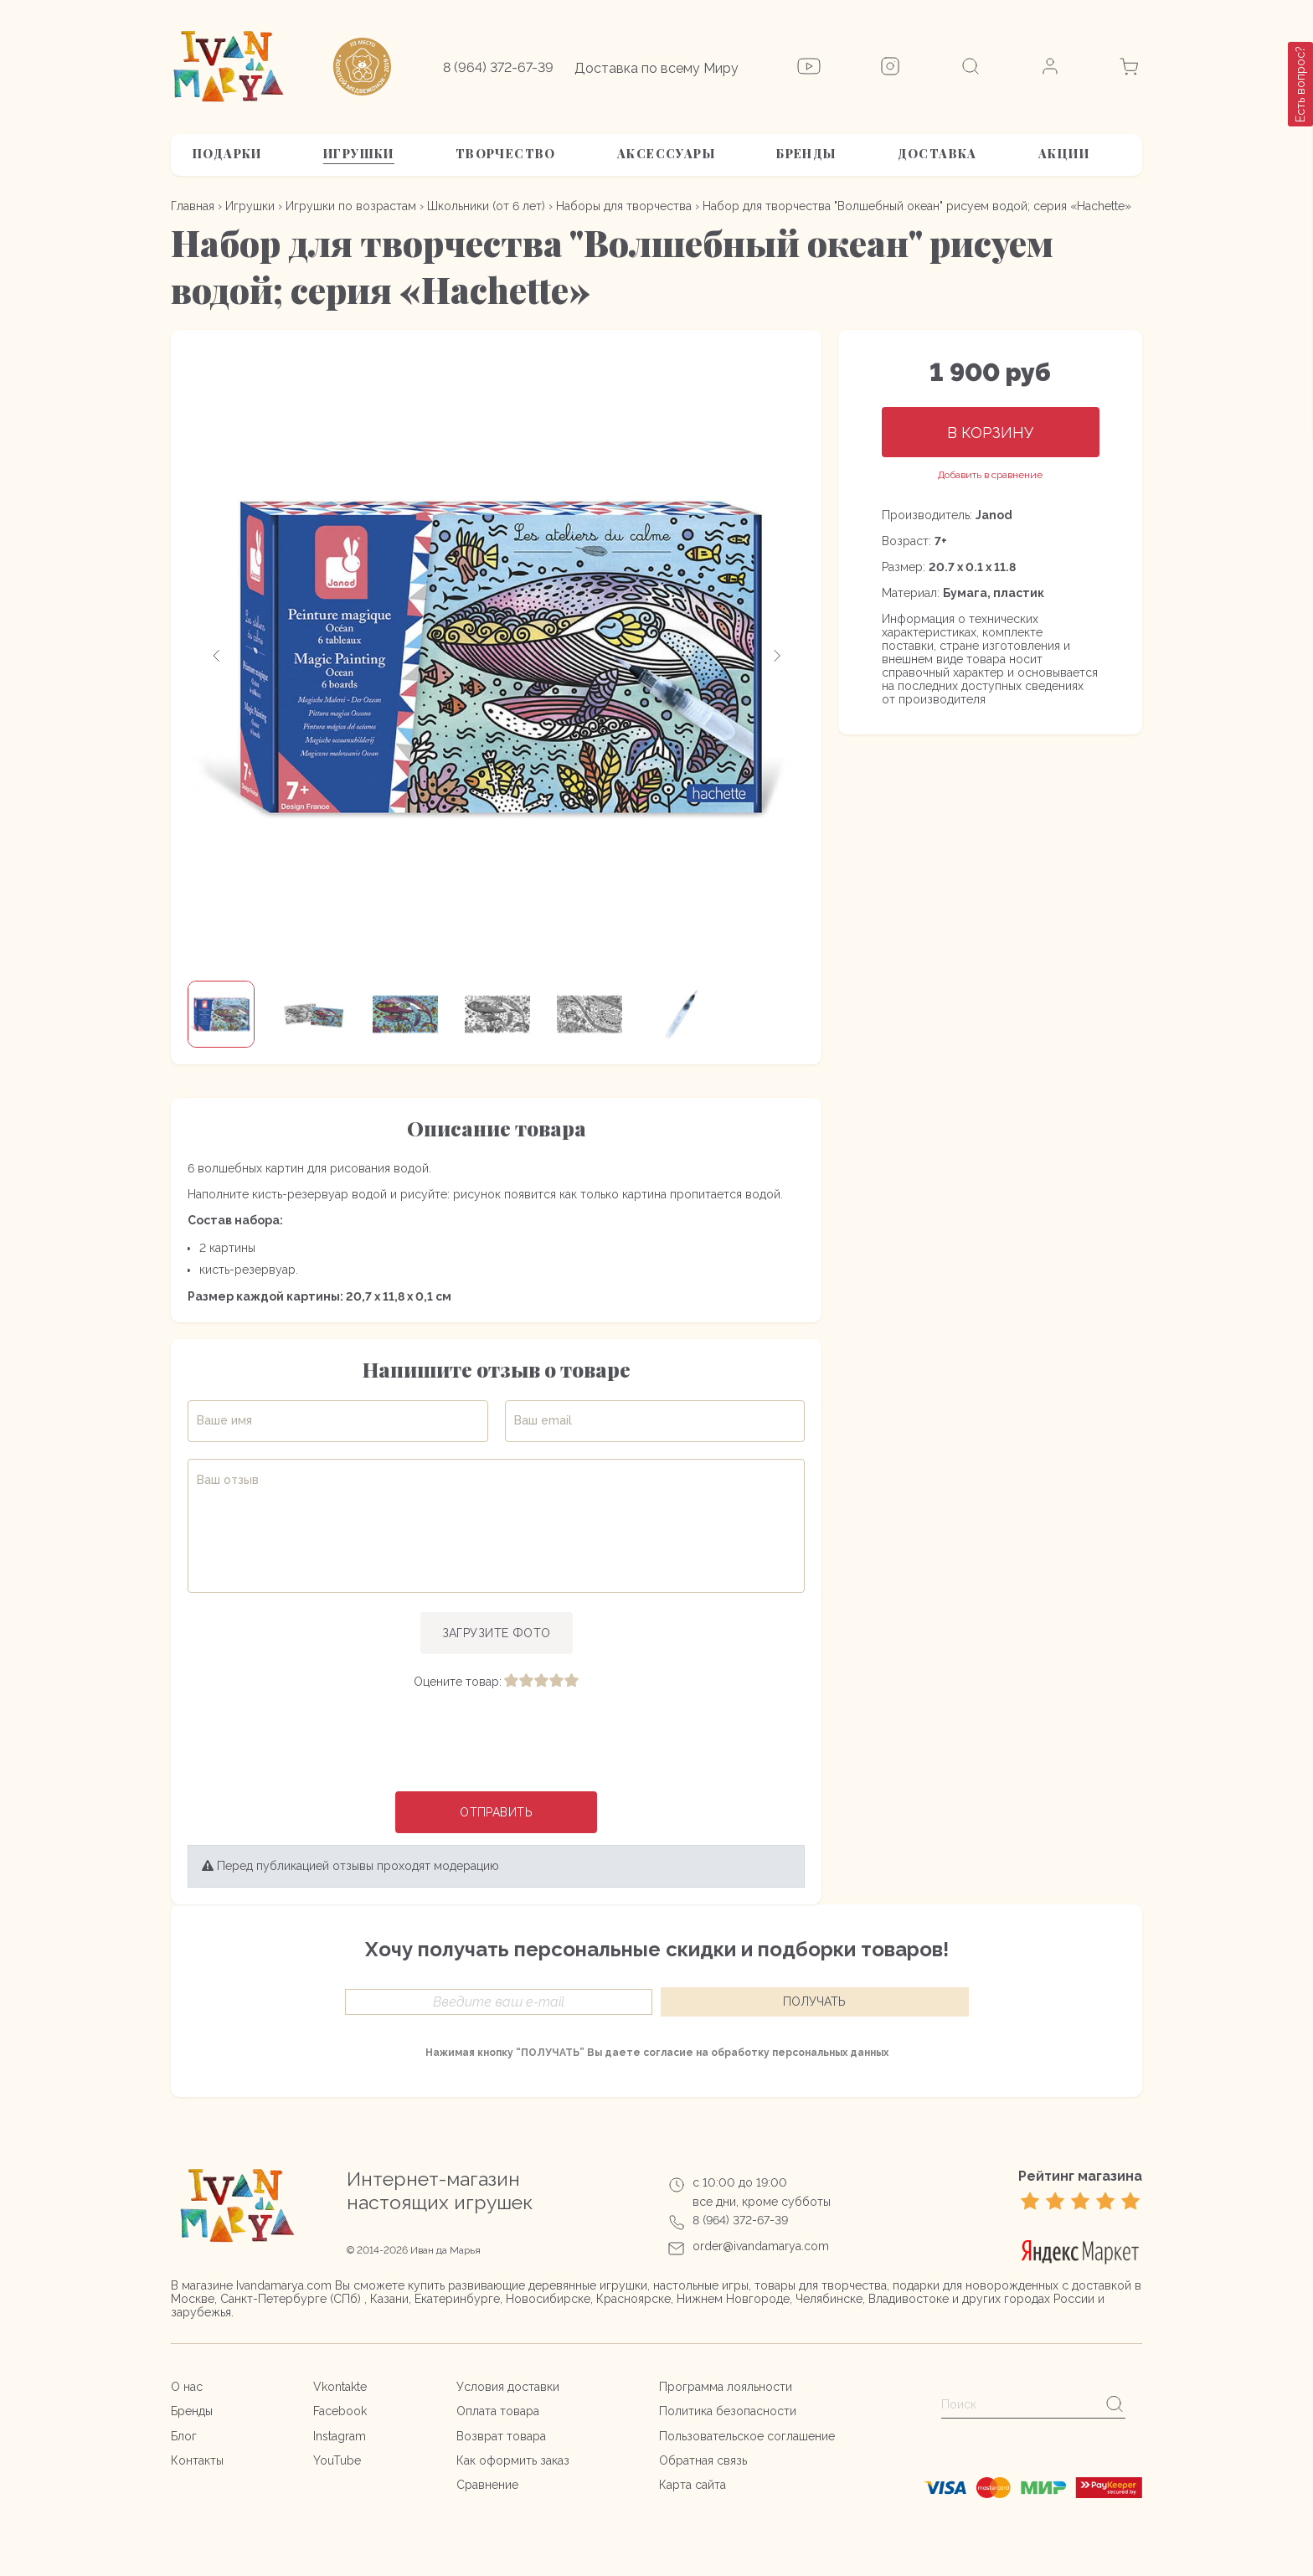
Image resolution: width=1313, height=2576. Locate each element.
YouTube (337, 2460)
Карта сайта (692, 2484)
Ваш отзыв (228, 1479)
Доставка (937, 154)
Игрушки (358, 154)
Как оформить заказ (512, 2460)
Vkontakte (340, 2386)
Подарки (227, 154)
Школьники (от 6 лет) (486, 206)
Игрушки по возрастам (351, 206)
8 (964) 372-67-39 (498, 67)
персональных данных (830, 2052)
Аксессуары (666, 154)
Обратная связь (703, 2460)
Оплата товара (497, 2411)
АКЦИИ (1063, 154)
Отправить (496, 1812)
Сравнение (487, 2484)
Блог (184, 2436)
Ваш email (543, 1420)
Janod (994, 515)
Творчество (506, 154)
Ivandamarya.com (284, 2285)
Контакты (197, 2460)
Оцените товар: (458, 1681)
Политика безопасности (727, 2411)
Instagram (339, 2436)
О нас (187, 2386)
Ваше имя (224, 1420)
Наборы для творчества (624, 206)
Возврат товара (501, 2436)
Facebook (340, 2411)
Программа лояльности (725, 2386)
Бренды (806, 154)
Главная (192, 206)
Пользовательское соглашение (747, 2436)
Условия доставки (507, 2386)
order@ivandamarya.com (761, 2246)
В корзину (990, 432)
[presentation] (496, 1742)
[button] (216, 655)
